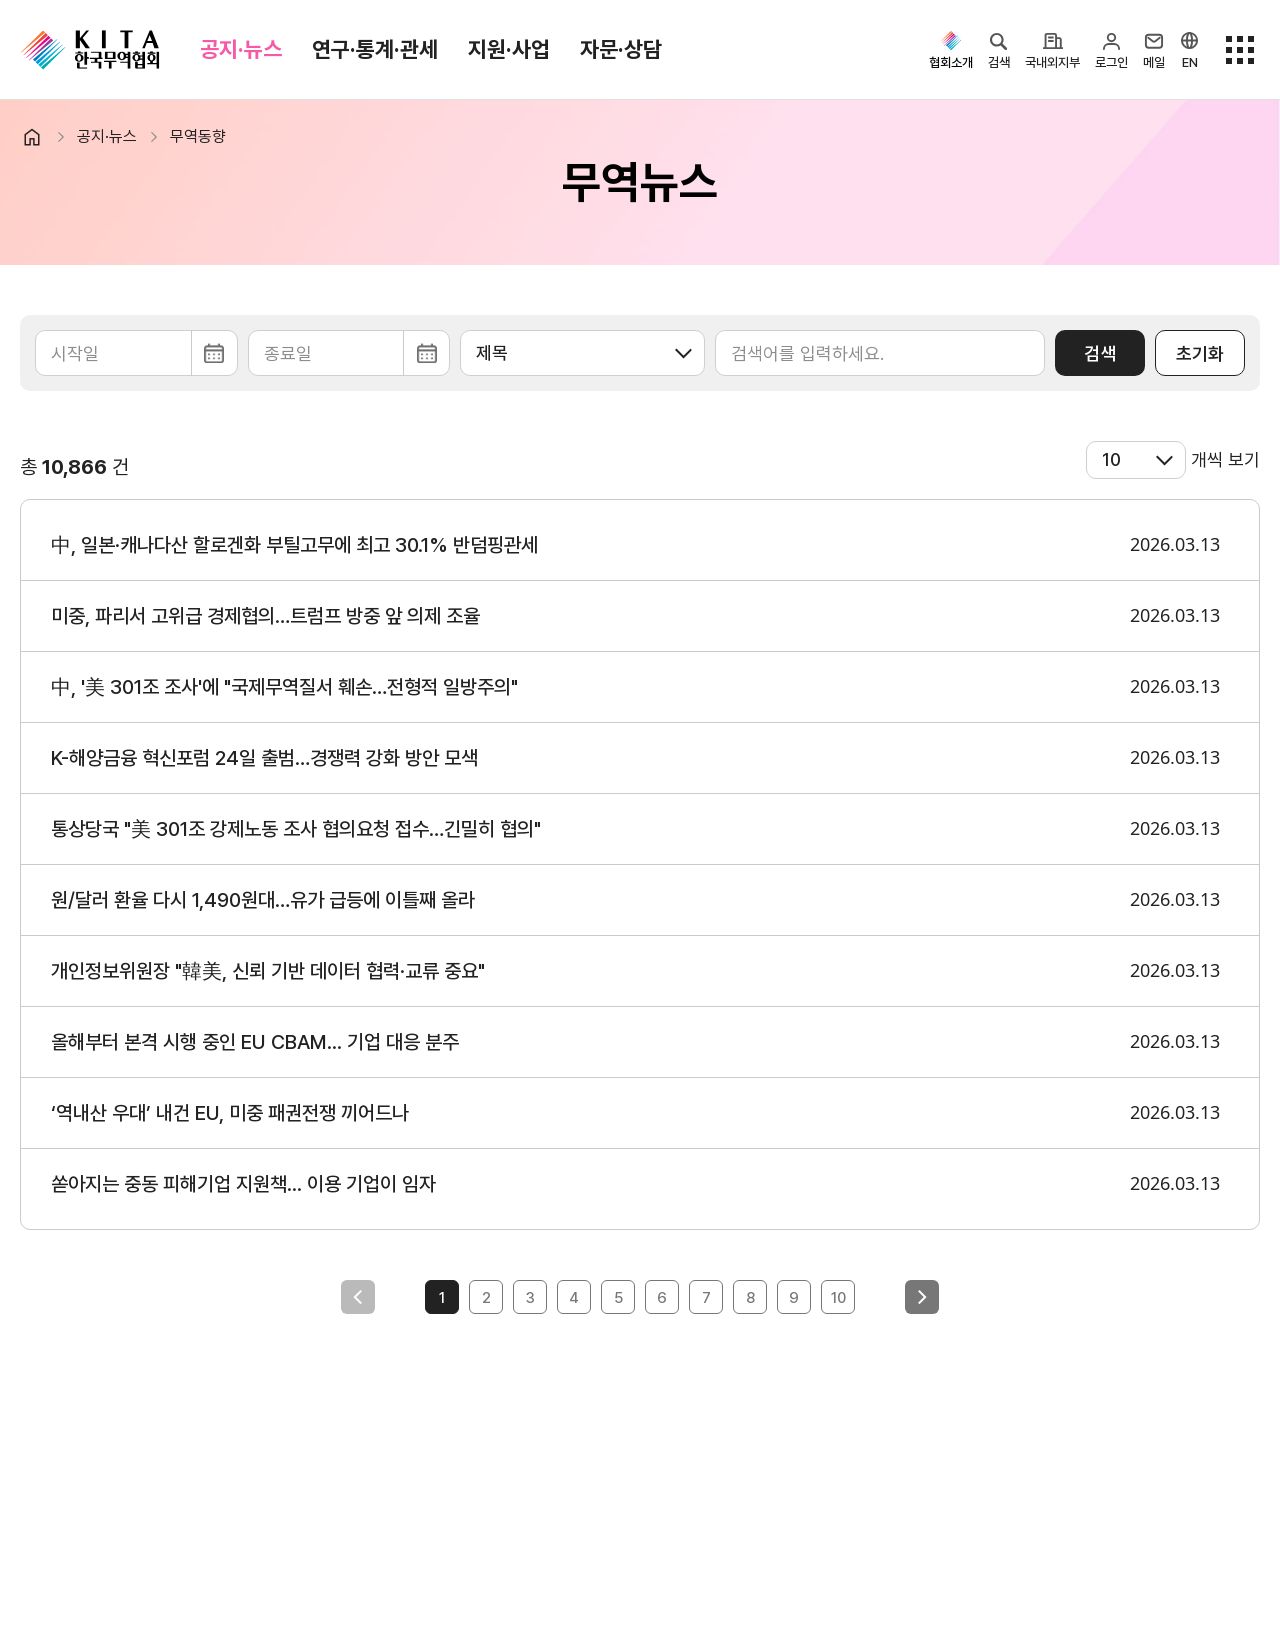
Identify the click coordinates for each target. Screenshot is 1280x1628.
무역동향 (198, 136)
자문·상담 (621, 49)
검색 (1100, 353)
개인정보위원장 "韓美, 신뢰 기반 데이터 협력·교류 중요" (268, 971)
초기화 (1200, 353)
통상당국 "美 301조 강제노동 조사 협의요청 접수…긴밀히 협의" (296, 829)
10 (838, 1298)
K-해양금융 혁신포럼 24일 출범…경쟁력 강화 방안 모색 (264, 758)
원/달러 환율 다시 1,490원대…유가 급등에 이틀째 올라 (263, 900)
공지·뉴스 (241, 49)
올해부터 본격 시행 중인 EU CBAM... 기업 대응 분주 (255, 1042)
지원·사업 (509, 49)
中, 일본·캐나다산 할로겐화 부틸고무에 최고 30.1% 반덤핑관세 (294, 545)
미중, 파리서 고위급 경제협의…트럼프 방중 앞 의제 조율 (265, 616)
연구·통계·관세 (375, 49)
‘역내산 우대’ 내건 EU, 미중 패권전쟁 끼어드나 (230, 1113)
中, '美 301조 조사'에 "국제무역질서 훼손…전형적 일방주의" (284, 687)
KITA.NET (90, 50)
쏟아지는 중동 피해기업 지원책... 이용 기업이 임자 (243, 1184)
